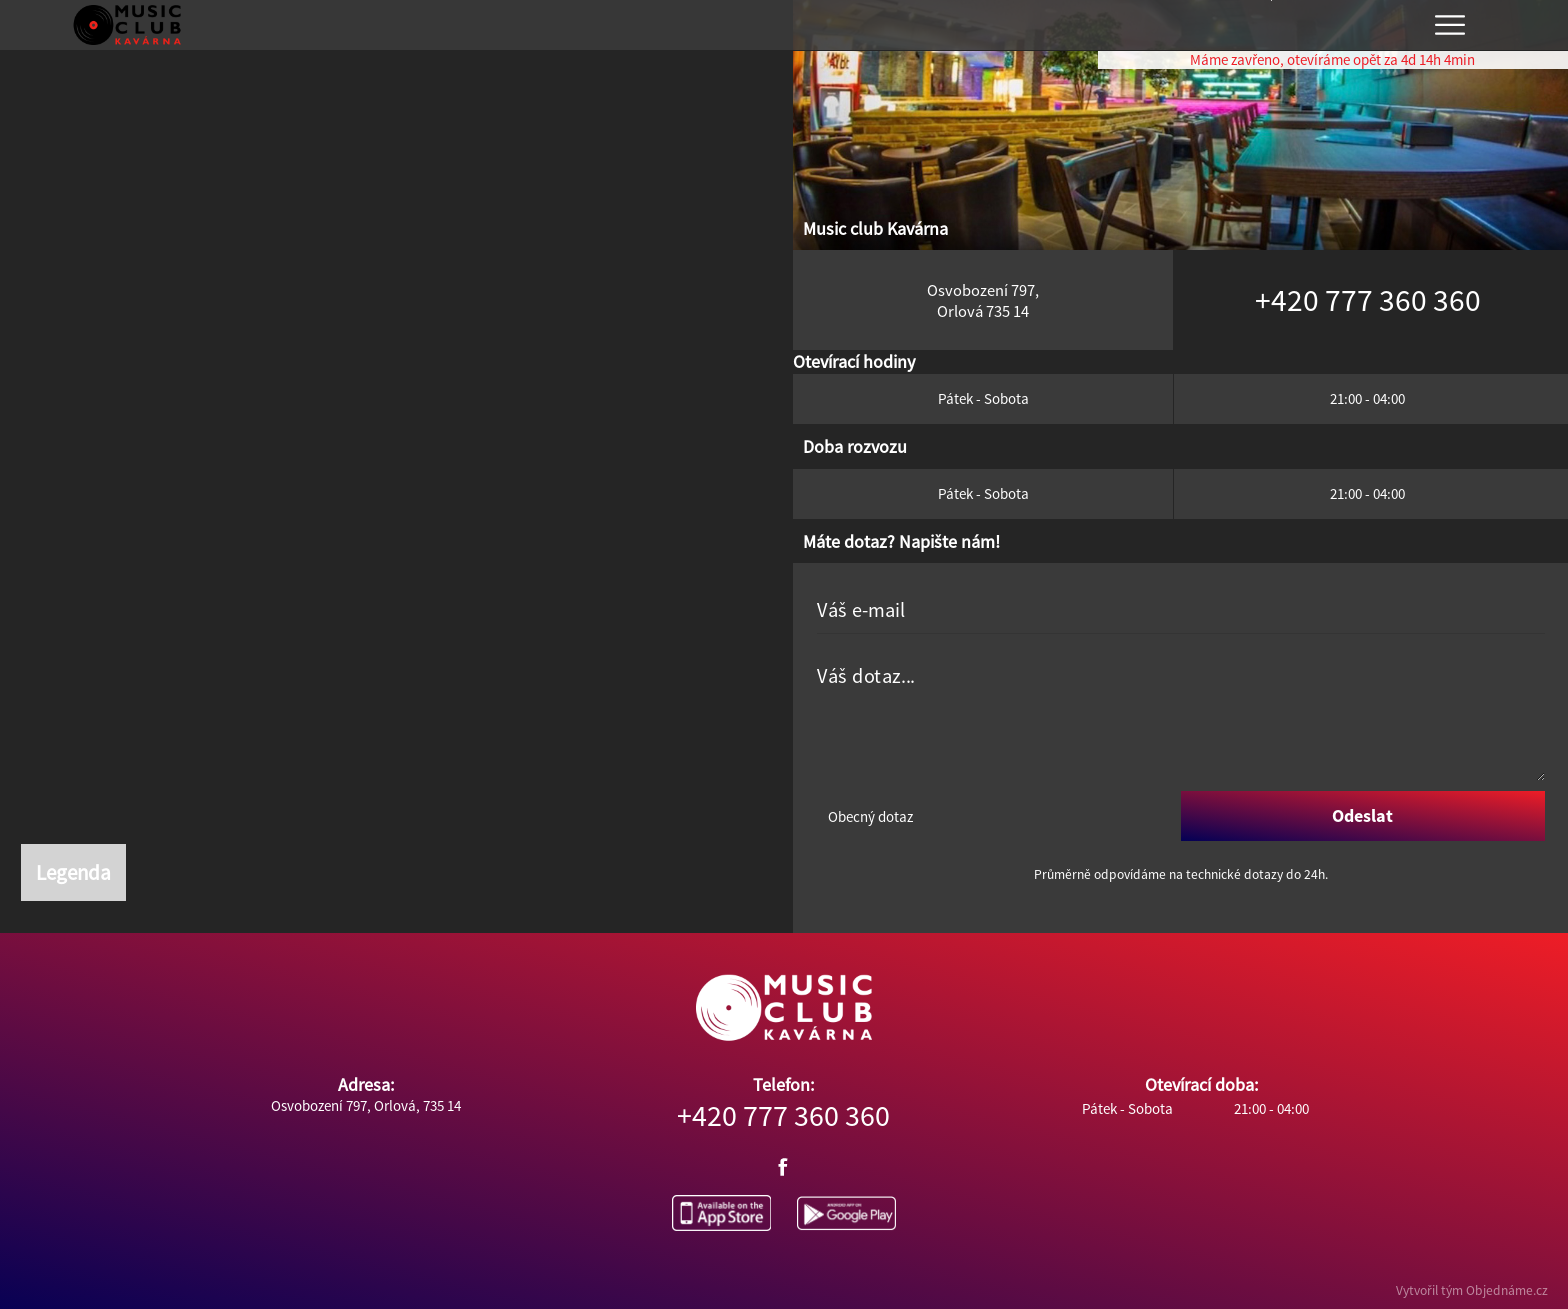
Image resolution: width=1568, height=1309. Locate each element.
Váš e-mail (860, 611)
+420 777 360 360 (783, 1115)
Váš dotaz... (866, 677)
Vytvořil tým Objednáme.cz (1472, 1290)
